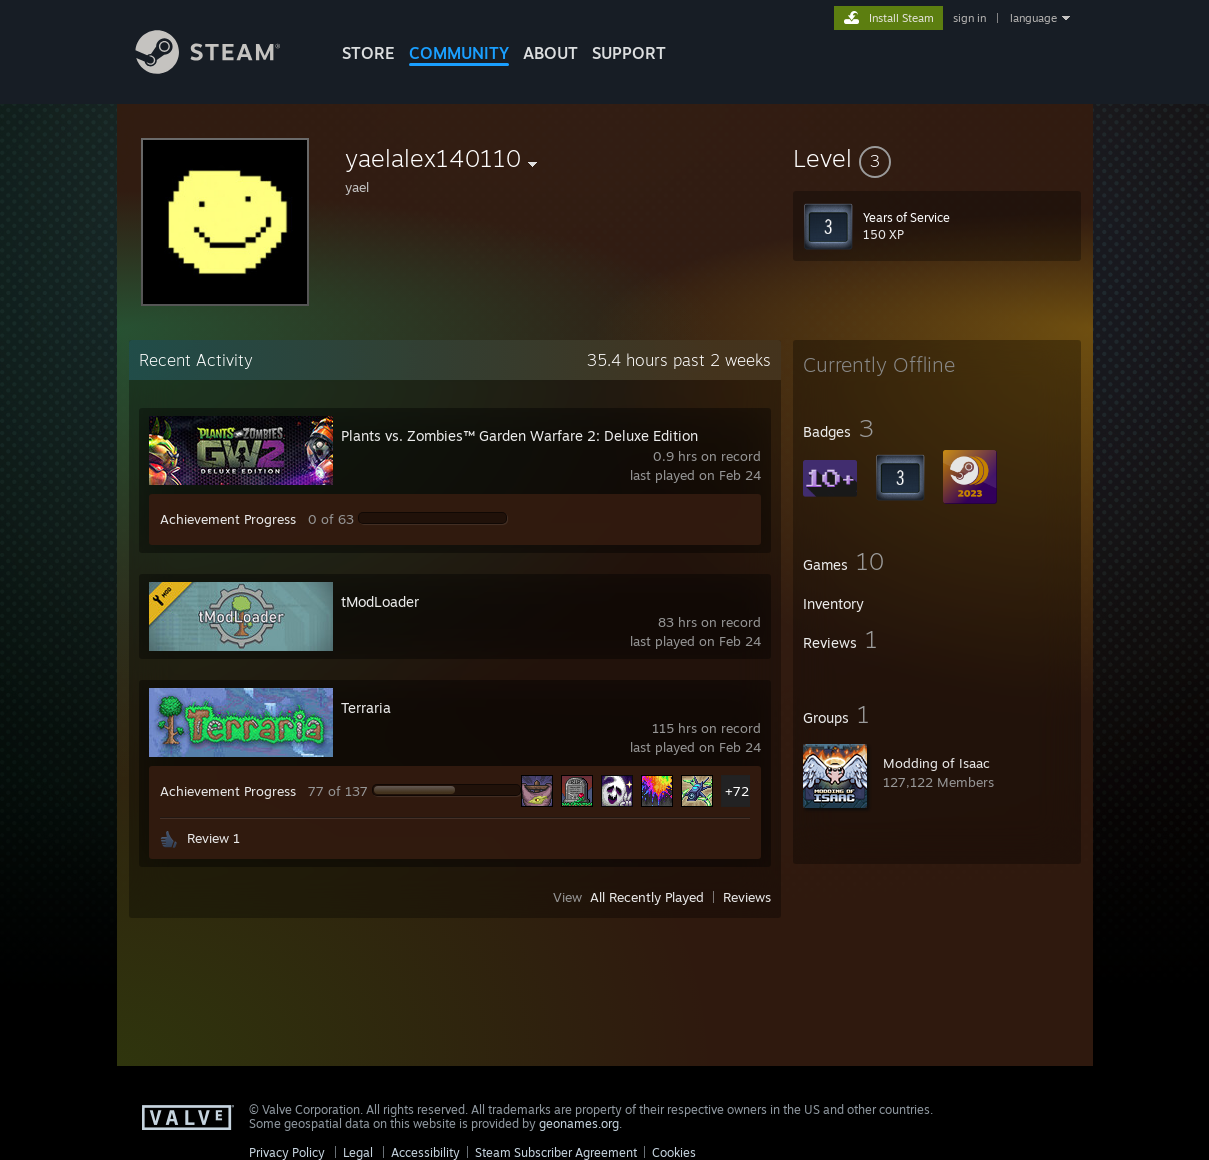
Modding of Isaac (936, 763)
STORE (368, 53)
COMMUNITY (459, 53)
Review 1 (213, 838)
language (1033, 18)
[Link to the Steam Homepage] (223, 68)
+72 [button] (737, 791)
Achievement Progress (228, 519)
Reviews (747, 897)
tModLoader (380, 601)
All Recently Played (647, 897)
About (550, 53)
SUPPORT (629, 53)
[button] (937, 158)
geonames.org (579, 1123)
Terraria (366, 707)
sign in (969, 18)
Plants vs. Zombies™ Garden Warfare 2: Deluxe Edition (519, 435)
